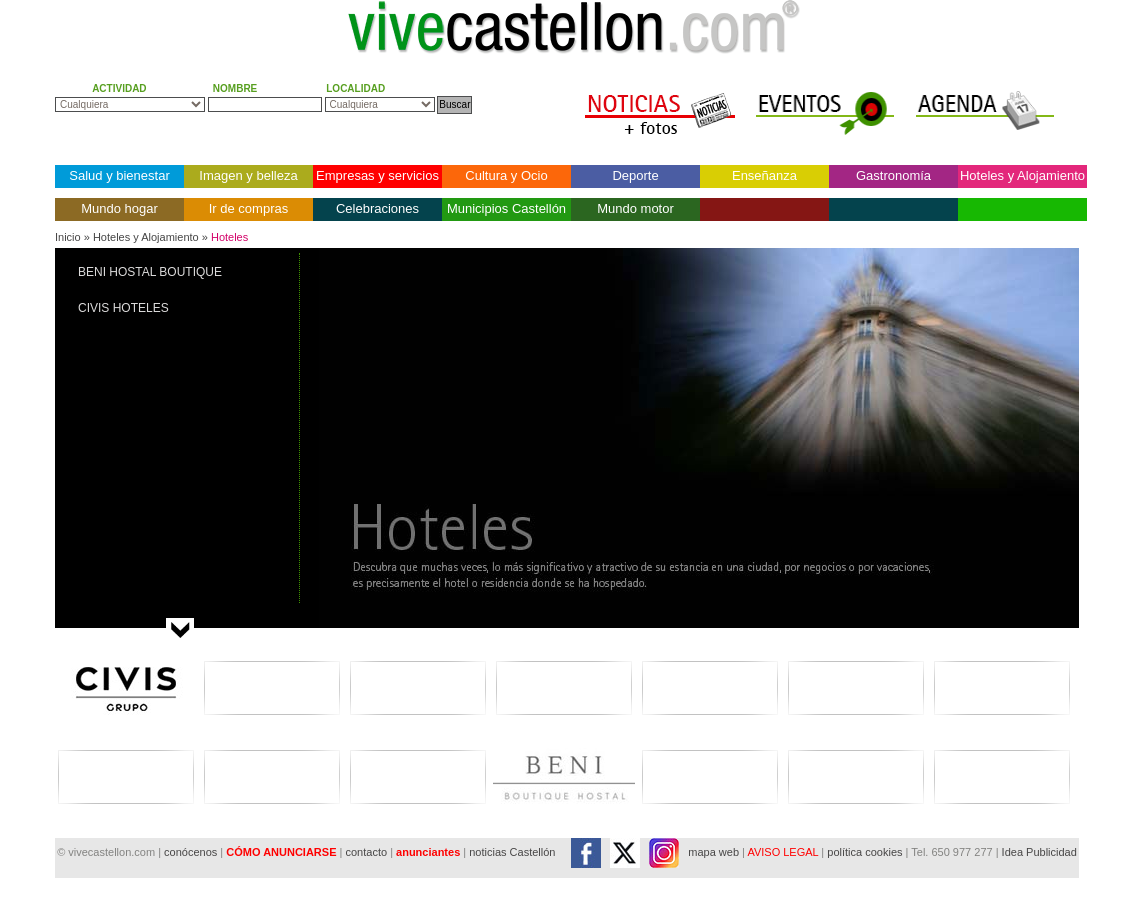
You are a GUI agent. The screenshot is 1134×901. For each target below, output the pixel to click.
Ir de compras (248, 208)
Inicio (68, 237)
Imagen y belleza (248, 175)
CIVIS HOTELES (123, 308)
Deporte (635, 175)
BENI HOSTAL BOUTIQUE (150, 272)
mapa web (713, 852)
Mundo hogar (119, 208)
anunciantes (428, 852)
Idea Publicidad (1039, 852)
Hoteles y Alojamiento (1022, 175)
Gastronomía (893, 175)
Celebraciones (377, 208)
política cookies (864, 852)
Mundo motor (635, 208)
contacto (366, 852)
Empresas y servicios (377, 175)
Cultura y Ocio (506, 175)
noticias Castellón (512, 852)
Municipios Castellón (506, 208)
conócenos (192, 852)
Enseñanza (764, 175)
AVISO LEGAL (782, 852)
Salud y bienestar (119, 175)
